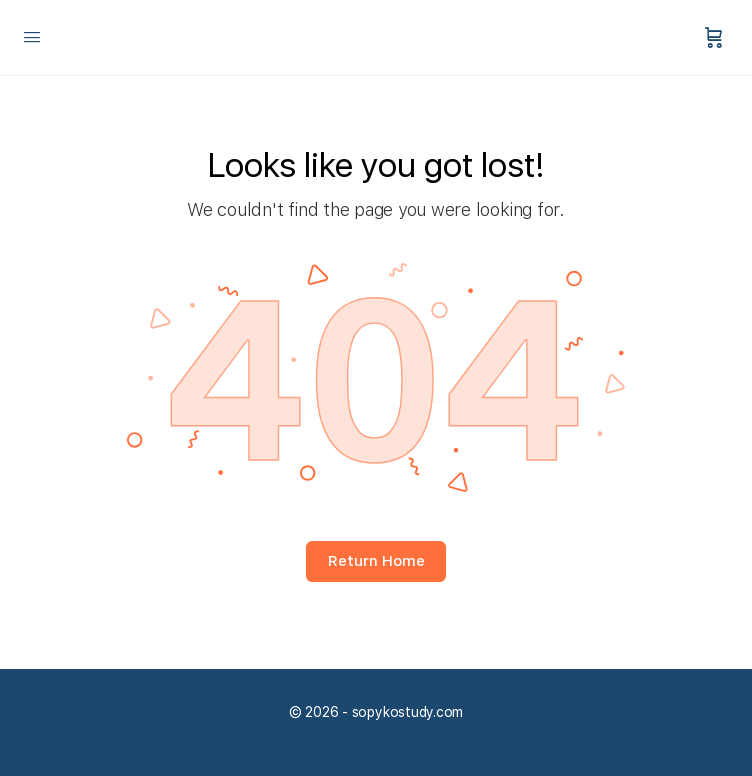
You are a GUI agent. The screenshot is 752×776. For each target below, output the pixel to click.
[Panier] (714, 37)
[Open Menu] (32, 37)
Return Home (376, 561)
